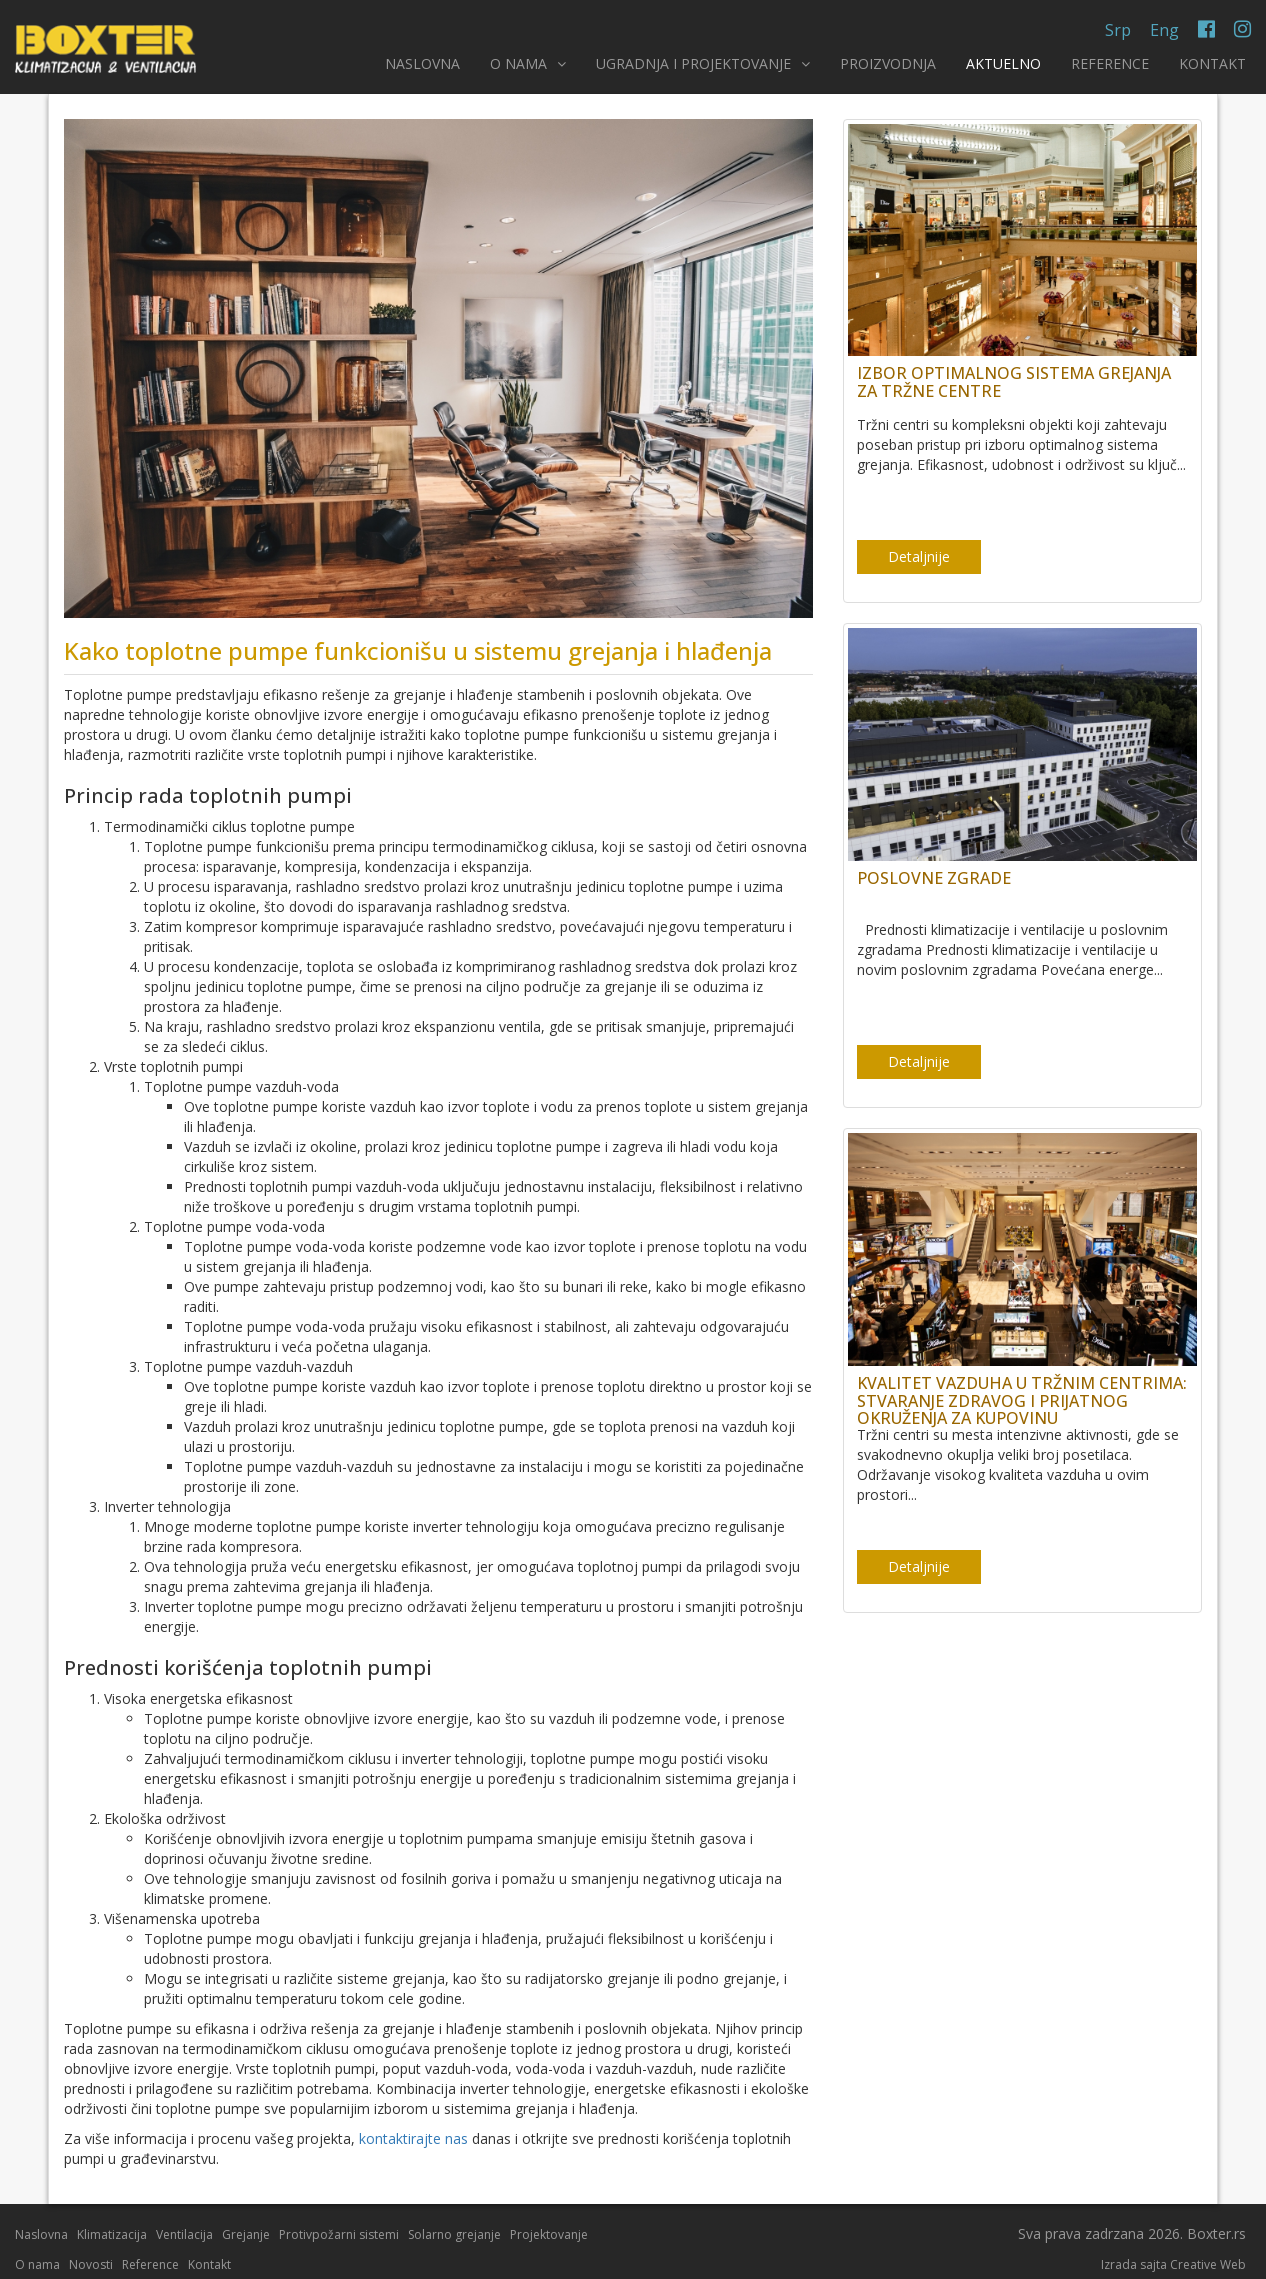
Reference (150, 2264)
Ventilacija (184, 2234)
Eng (1164, 30)
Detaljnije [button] (919, 556)
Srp (1118, 30)
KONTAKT (1212, 63)
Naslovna (41, 2234)
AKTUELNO (1003, 63)
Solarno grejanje (454, 2234)
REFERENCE (1110, 63)
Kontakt (209, 2264)
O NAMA (528, 63)
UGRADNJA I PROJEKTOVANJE (703, 63)
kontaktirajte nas (413, 2138)
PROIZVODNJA (888, 63)
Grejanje (246, 2234)
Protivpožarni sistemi (339, 2234)
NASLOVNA (422, 63)
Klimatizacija (112, 2234)
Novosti (91, 2264)
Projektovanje (549, 2234)
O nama (37, 2264)
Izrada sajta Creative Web (1173, 2264)
